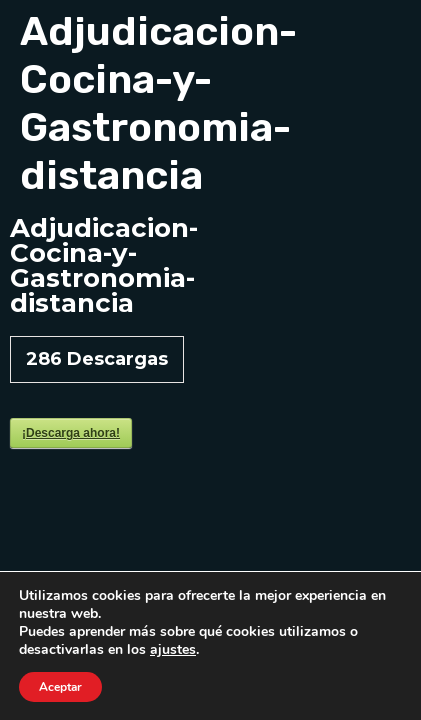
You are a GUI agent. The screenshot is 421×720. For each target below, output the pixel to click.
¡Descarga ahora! (71, 433)
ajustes (173, 650)
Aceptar (60, 687)
